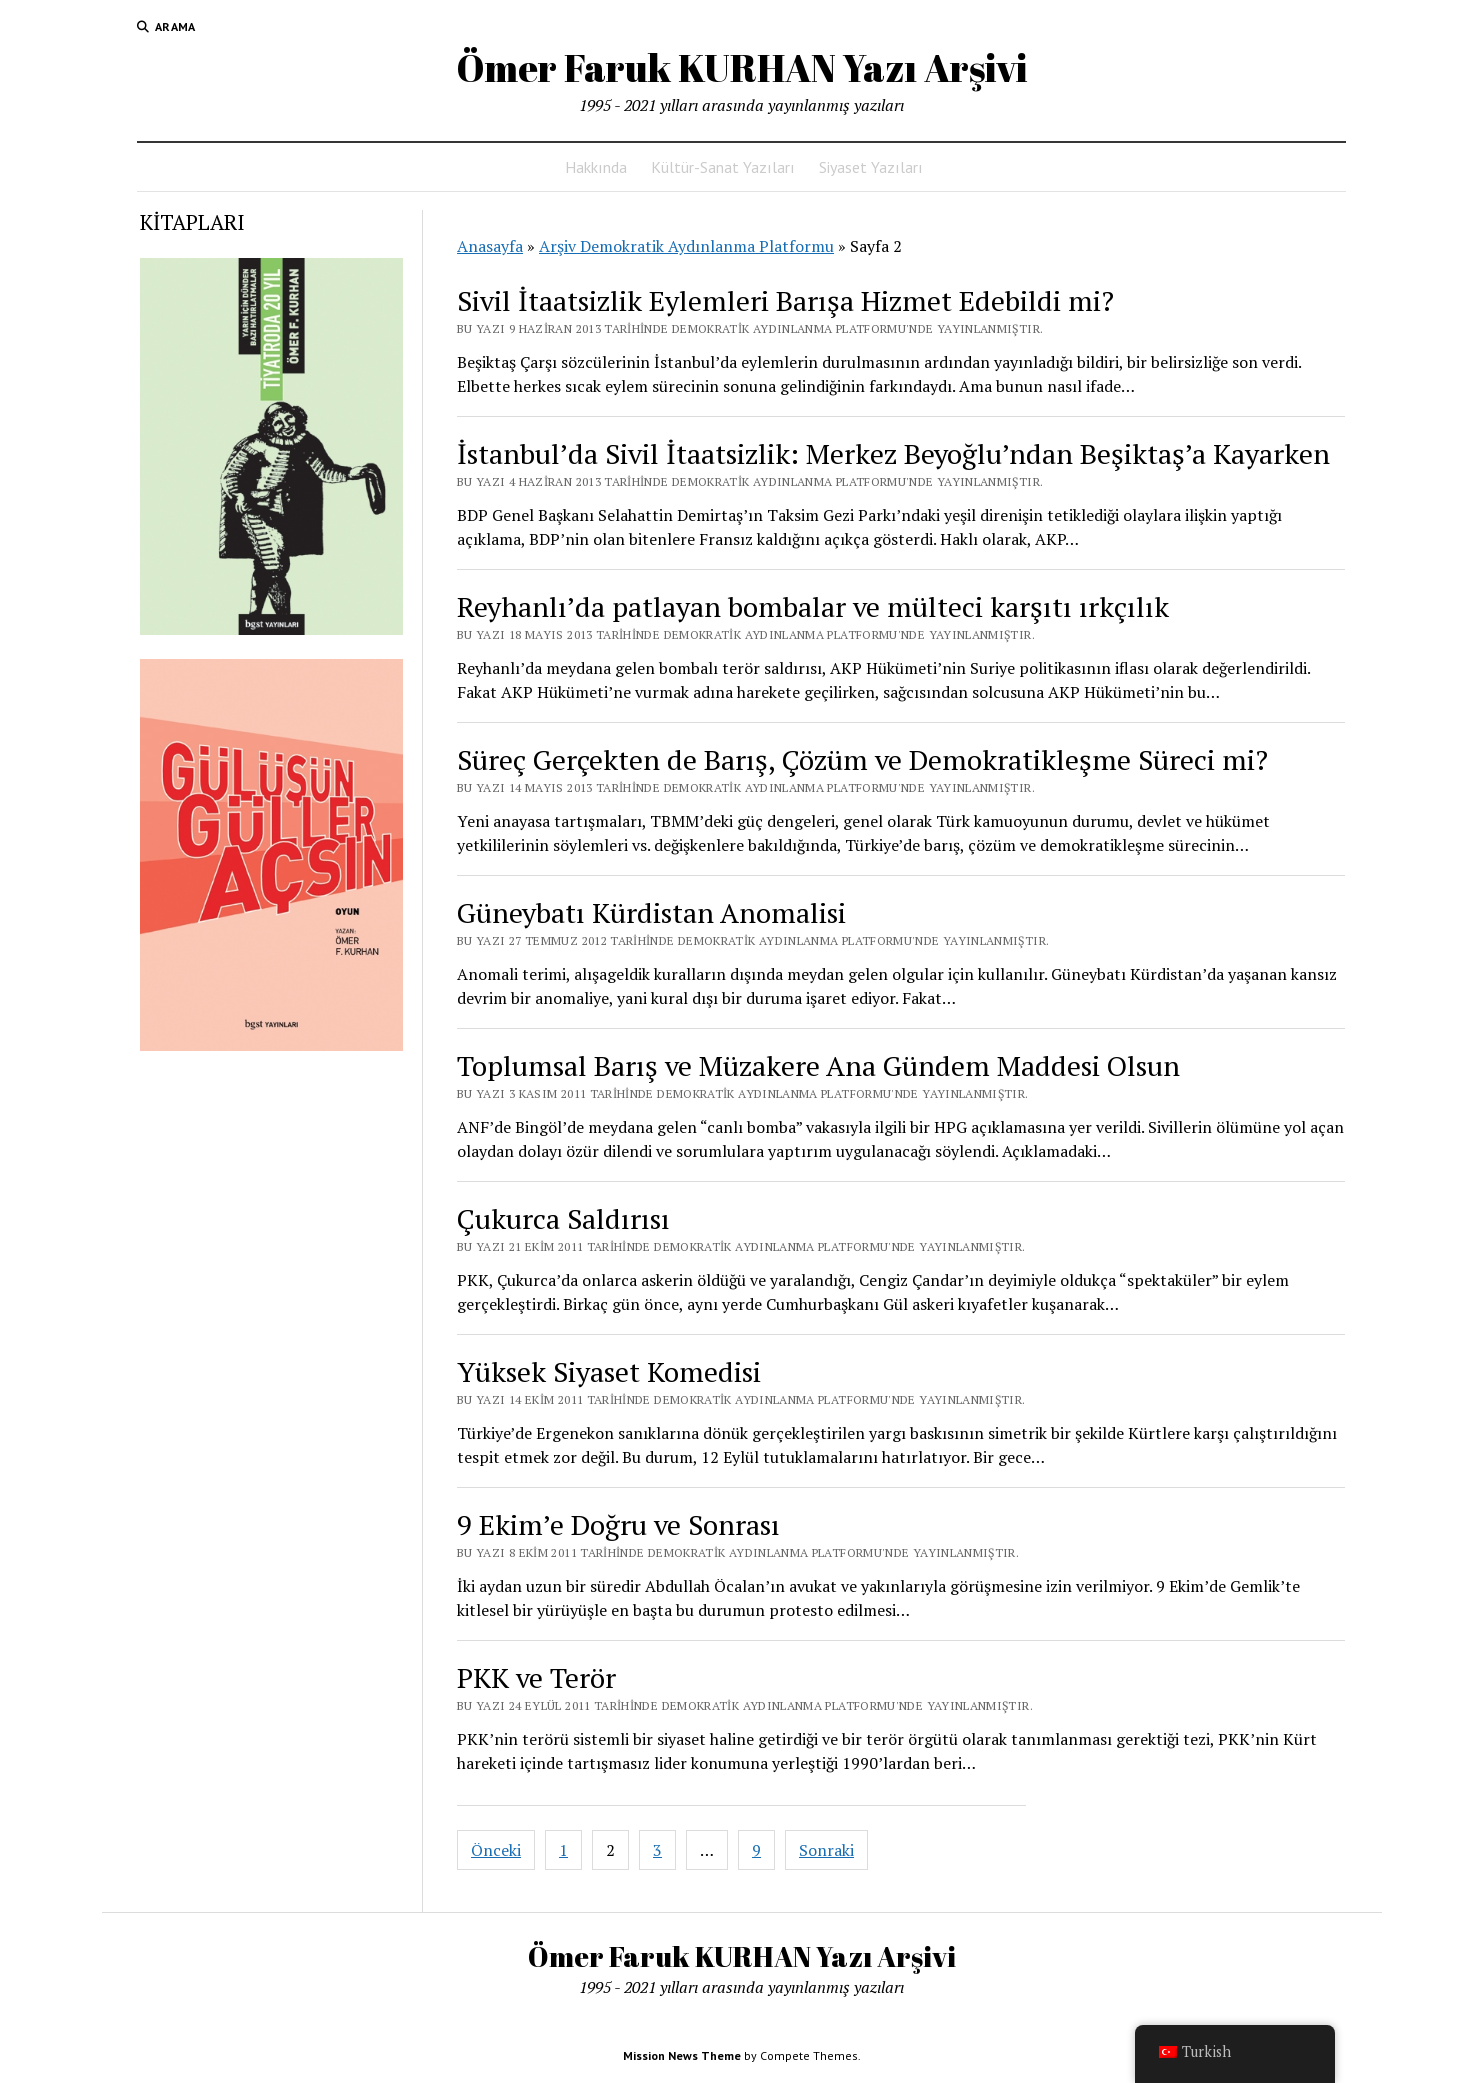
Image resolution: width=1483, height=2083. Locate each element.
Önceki (496, 1850)
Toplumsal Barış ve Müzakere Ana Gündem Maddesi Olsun (818, 1065)
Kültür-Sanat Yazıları (723, 167)
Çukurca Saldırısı (563, 1218)
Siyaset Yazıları (871, 167)
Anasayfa (490, 246)
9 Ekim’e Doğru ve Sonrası (618, 1524)
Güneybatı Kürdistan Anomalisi (651, 912)
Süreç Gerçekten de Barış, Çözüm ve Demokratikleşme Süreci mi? (862, 759)
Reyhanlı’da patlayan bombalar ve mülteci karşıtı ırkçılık (813, 606)
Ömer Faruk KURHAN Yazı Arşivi (741, 67)
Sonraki (826, 1850)
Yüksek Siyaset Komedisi (609, 1371)
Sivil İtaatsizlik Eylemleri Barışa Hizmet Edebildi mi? (785, 300)
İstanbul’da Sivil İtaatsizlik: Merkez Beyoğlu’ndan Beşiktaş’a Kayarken (893, 453)
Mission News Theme (682, 2055)
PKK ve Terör (536, 1677)
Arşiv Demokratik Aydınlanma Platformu (686, 246)
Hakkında (596, 167)
